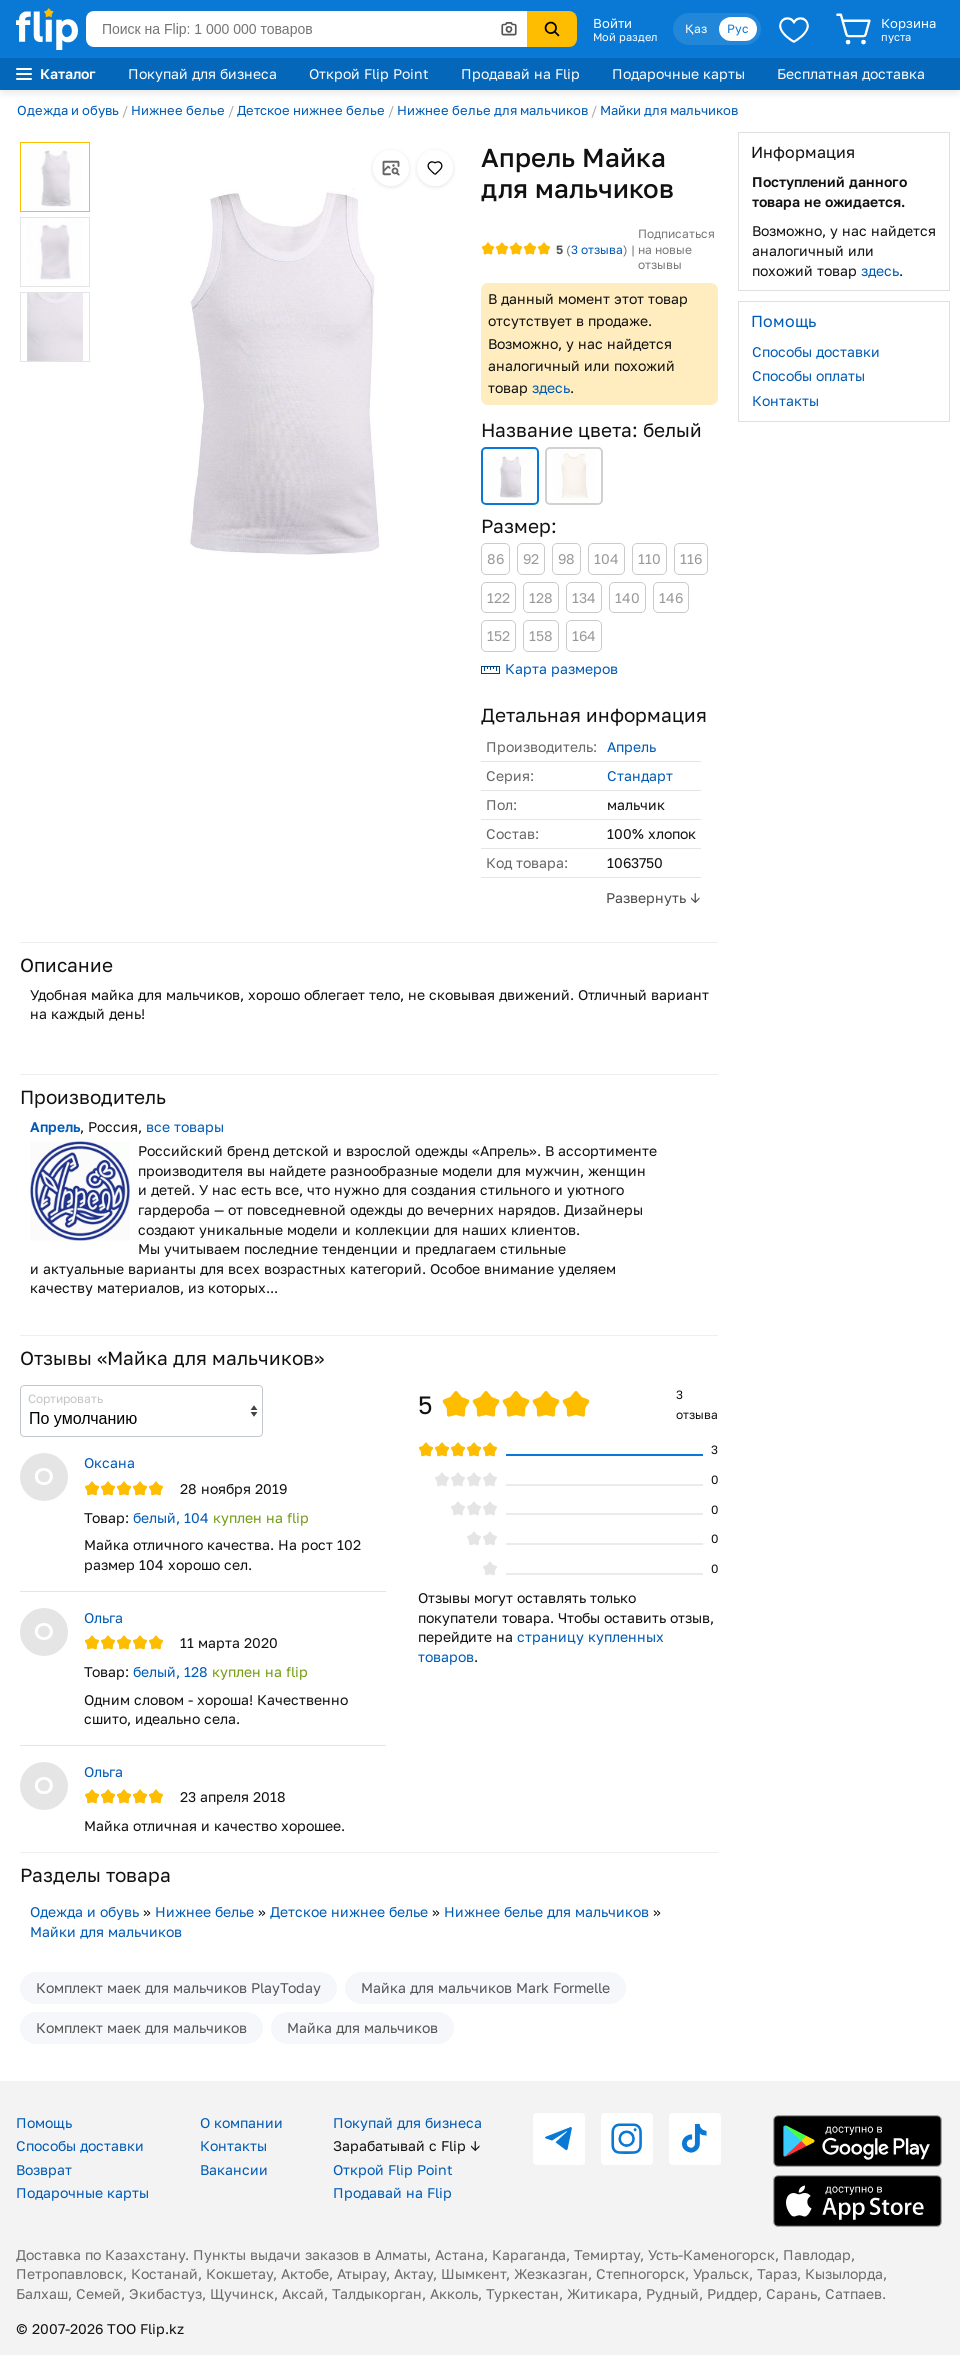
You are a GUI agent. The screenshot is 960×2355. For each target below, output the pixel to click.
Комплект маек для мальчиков (141, 2027)
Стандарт (640, 775)
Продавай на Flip (520, 73)
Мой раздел (625, 37)
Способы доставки (816, 351)
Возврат (44, 2169)
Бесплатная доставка (851, 73)
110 (649, 558)
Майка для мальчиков (362, 2027)
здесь (551, 387)
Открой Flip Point (369, 73)
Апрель (631, 746)
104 (606, 558)
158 (541, 635)
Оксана (109, 1462)
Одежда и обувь (68, 110)
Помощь (44, 2122)
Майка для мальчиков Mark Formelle (485, 1987)
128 (541, 597)
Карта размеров (549, 668)
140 (627, 597)
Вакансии (234, 2169)
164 (584, 635)
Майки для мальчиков (669, 110)
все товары (185, 1126)
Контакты (785, 400)
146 (671, 597)
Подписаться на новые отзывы (676, 249)
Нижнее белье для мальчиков (492, 110)
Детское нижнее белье (311, 110)
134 (584, 597)
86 (495, 558)
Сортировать (65, 1398)
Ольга (103, 1617)
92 (531, 558)
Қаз (696, 28)
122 (498, 597)
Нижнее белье (178, 110)
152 (498, 635)
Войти (612, 23)
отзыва (597, 249)
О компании (241, 2122)
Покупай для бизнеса (202, 73)
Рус (738, 28)
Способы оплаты (808, 375)
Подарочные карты (678, 73)
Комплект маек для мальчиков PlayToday (178, 1987)
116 (691, 558)
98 (566, 558)
